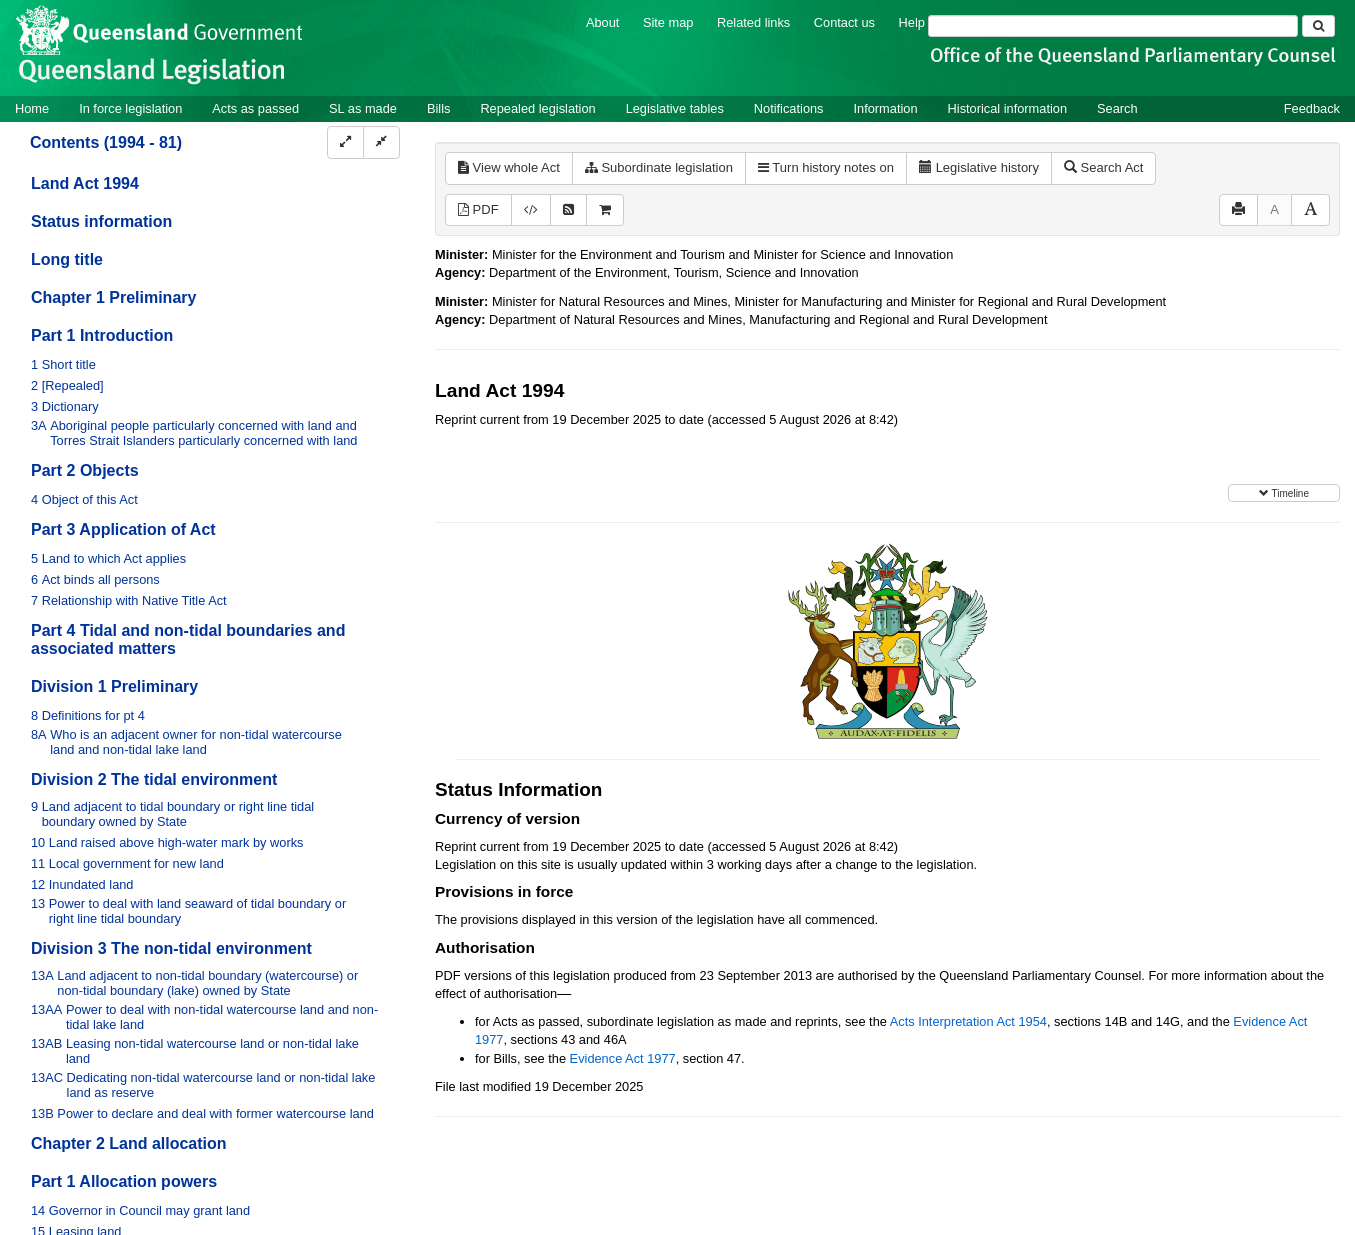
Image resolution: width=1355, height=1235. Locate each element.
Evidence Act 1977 (623, 1058)
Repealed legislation (537, 108)
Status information (101, 221)
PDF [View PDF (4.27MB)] (478, 209)
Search (1117, 108)
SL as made (363, 108)
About (602, 22)
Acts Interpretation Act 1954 (968, 1021)
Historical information (1007, 108)
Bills (438, 108)
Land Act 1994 (85, 183)
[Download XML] (531, 210)
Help (912, 22)
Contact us (844, 22)
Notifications (789, 108)
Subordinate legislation (659, 167)
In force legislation (130, 108)
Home (32, 108)
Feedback (1312, 108)
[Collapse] (381, 142)
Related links (753, 22)
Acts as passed (255, 108)
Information (886, 108)
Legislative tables (675, 108)
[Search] (1113, 26)
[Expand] (345, 142)
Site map (668, 22)
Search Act (1103, 167)
